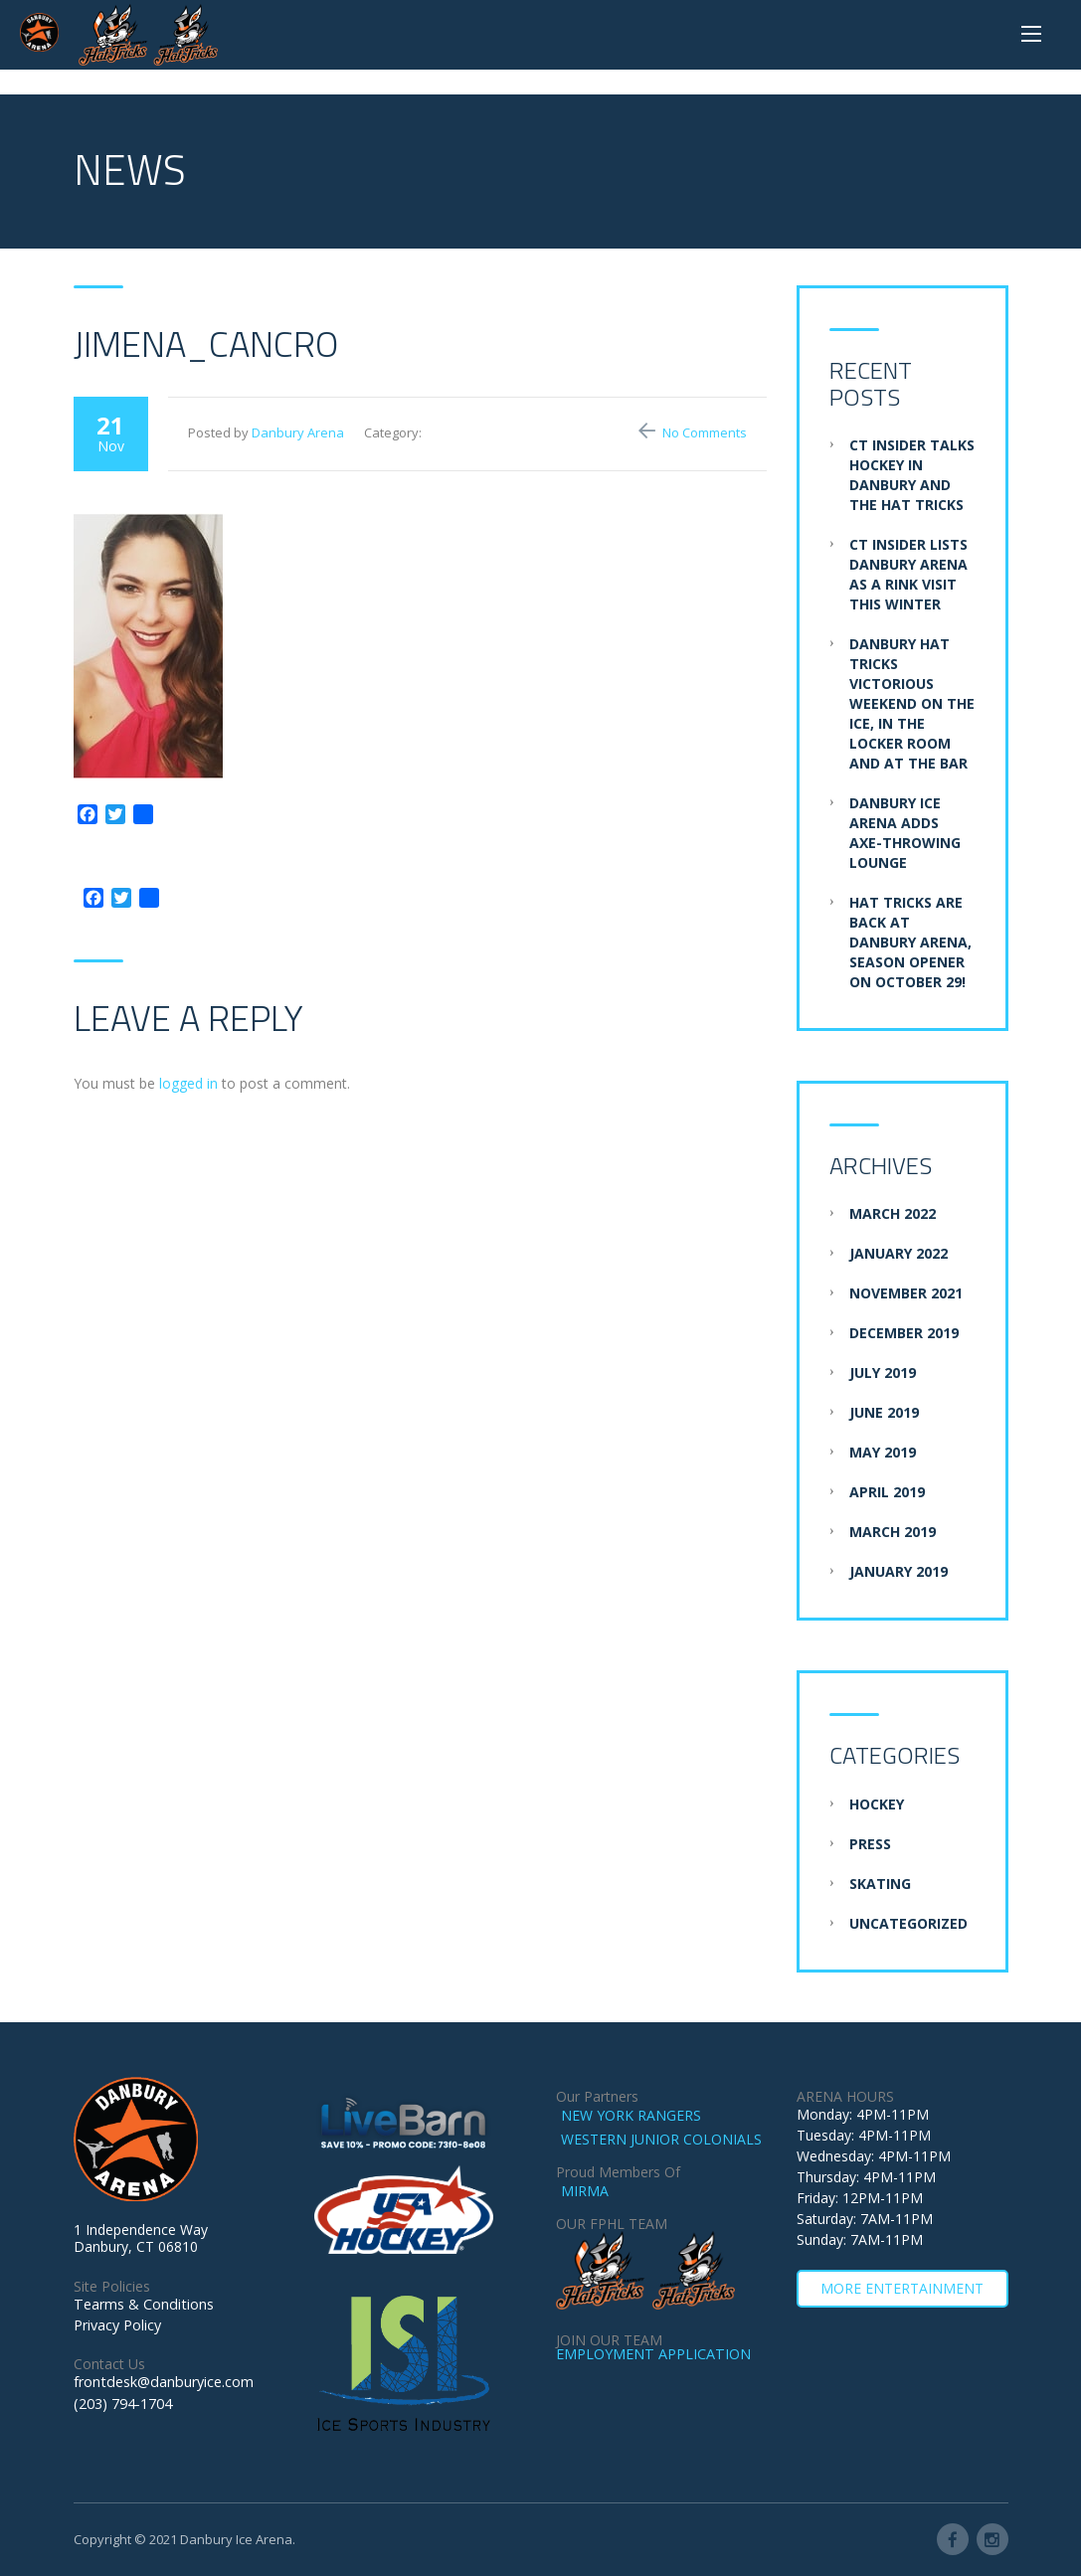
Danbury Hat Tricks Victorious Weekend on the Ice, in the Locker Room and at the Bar (912, 703)
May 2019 (882, 1452)
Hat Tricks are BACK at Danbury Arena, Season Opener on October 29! (910, 942)
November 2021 (906, 1293)
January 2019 (898, 1571)
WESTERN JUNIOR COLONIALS (661, 2139)
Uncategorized (908, 1923)
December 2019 (904, 1332)
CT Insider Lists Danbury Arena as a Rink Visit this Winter (908, 574)
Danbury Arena (298, 432)
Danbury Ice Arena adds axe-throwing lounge (905, 832)
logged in (188, 1083)
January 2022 (898, 1253)
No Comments (704, 432)
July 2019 (882, 1372)
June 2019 (884, 1412)
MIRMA (585, 2190)
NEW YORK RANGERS (631, 2115)
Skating (880, 1883)
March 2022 (892, 1213)
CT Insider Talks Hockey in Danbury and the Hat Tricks (912, 474)
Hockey (876, 1804)
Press (870, 1843)
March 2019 (892, 1531)
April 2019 (887, 1491)
